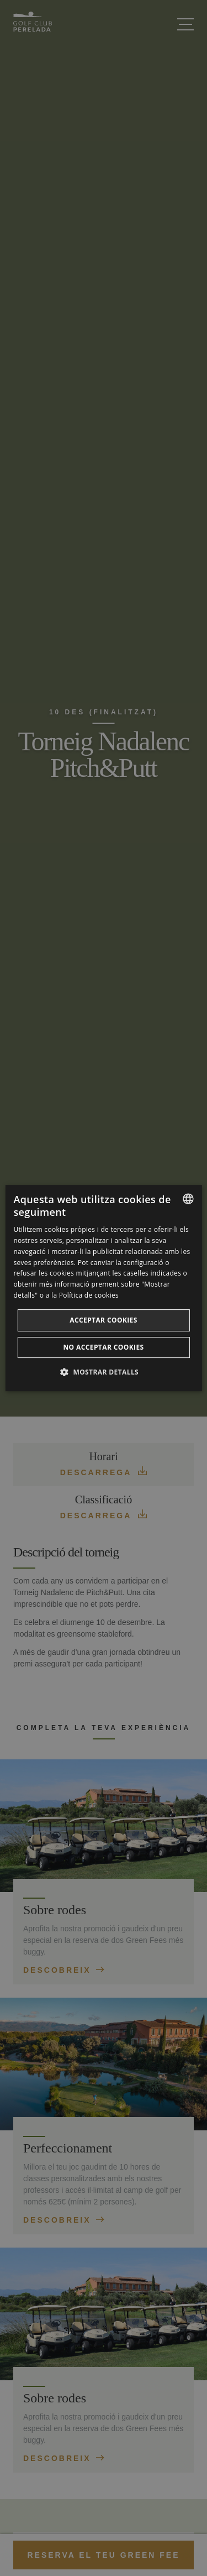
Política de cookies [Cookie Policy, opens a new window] (89, 1295)
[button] (103, 1371)
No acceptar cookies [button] (103, 1347)
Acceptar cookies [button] (103, 1320)
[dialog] (103, 1288)
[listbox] (188, 1198)
